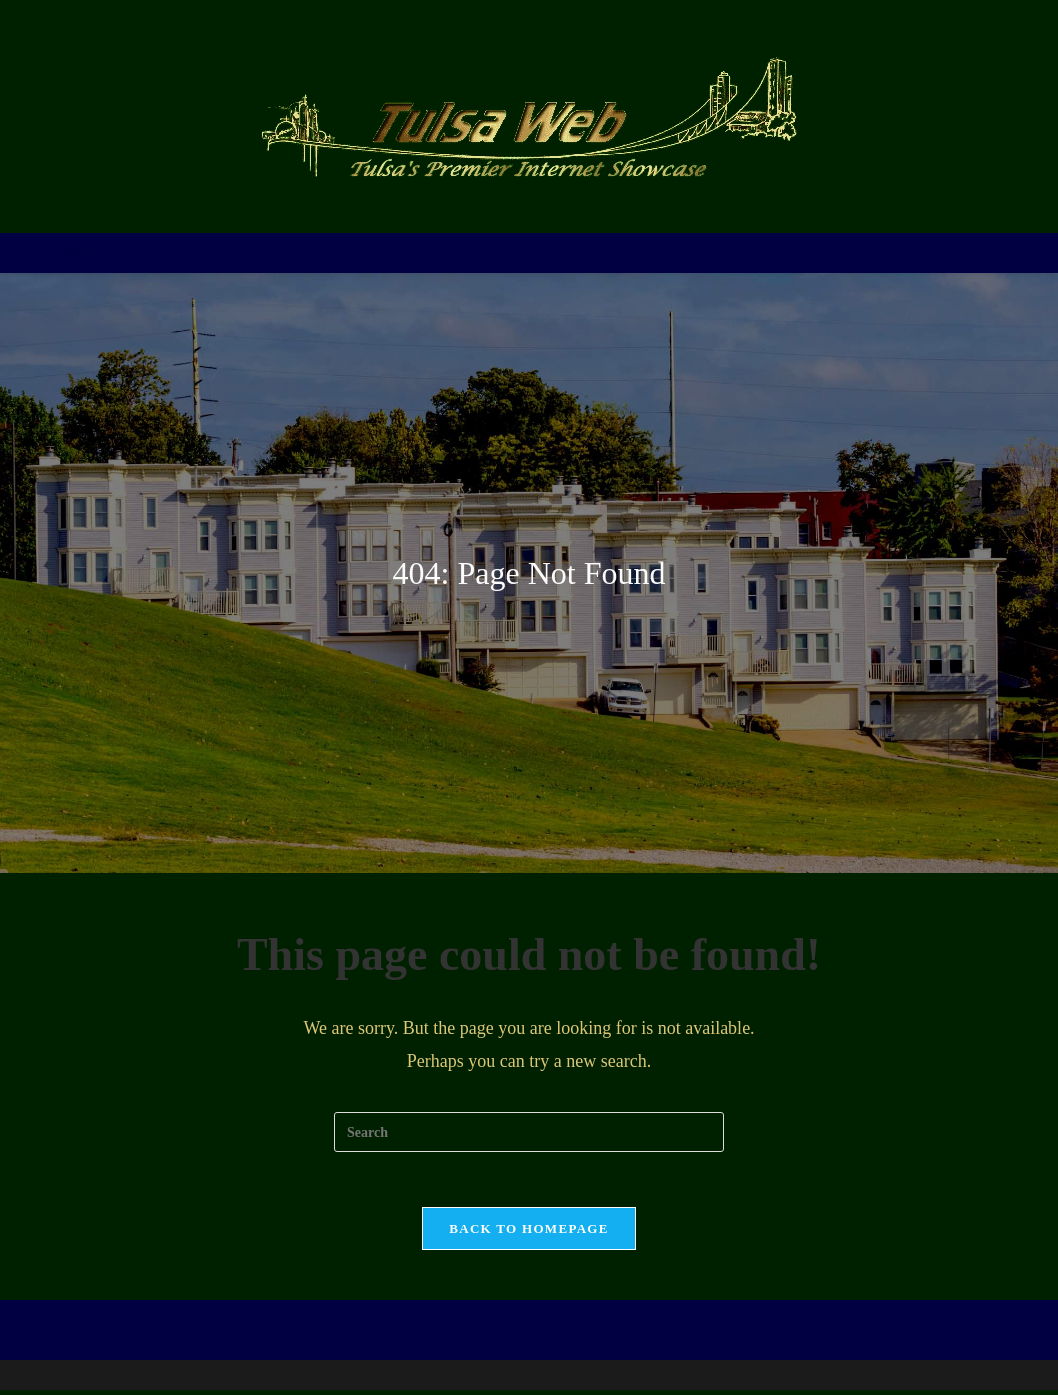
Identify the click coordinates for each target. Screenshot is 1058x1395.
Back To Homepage (528, 1233)
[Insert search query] (529, 1132)
